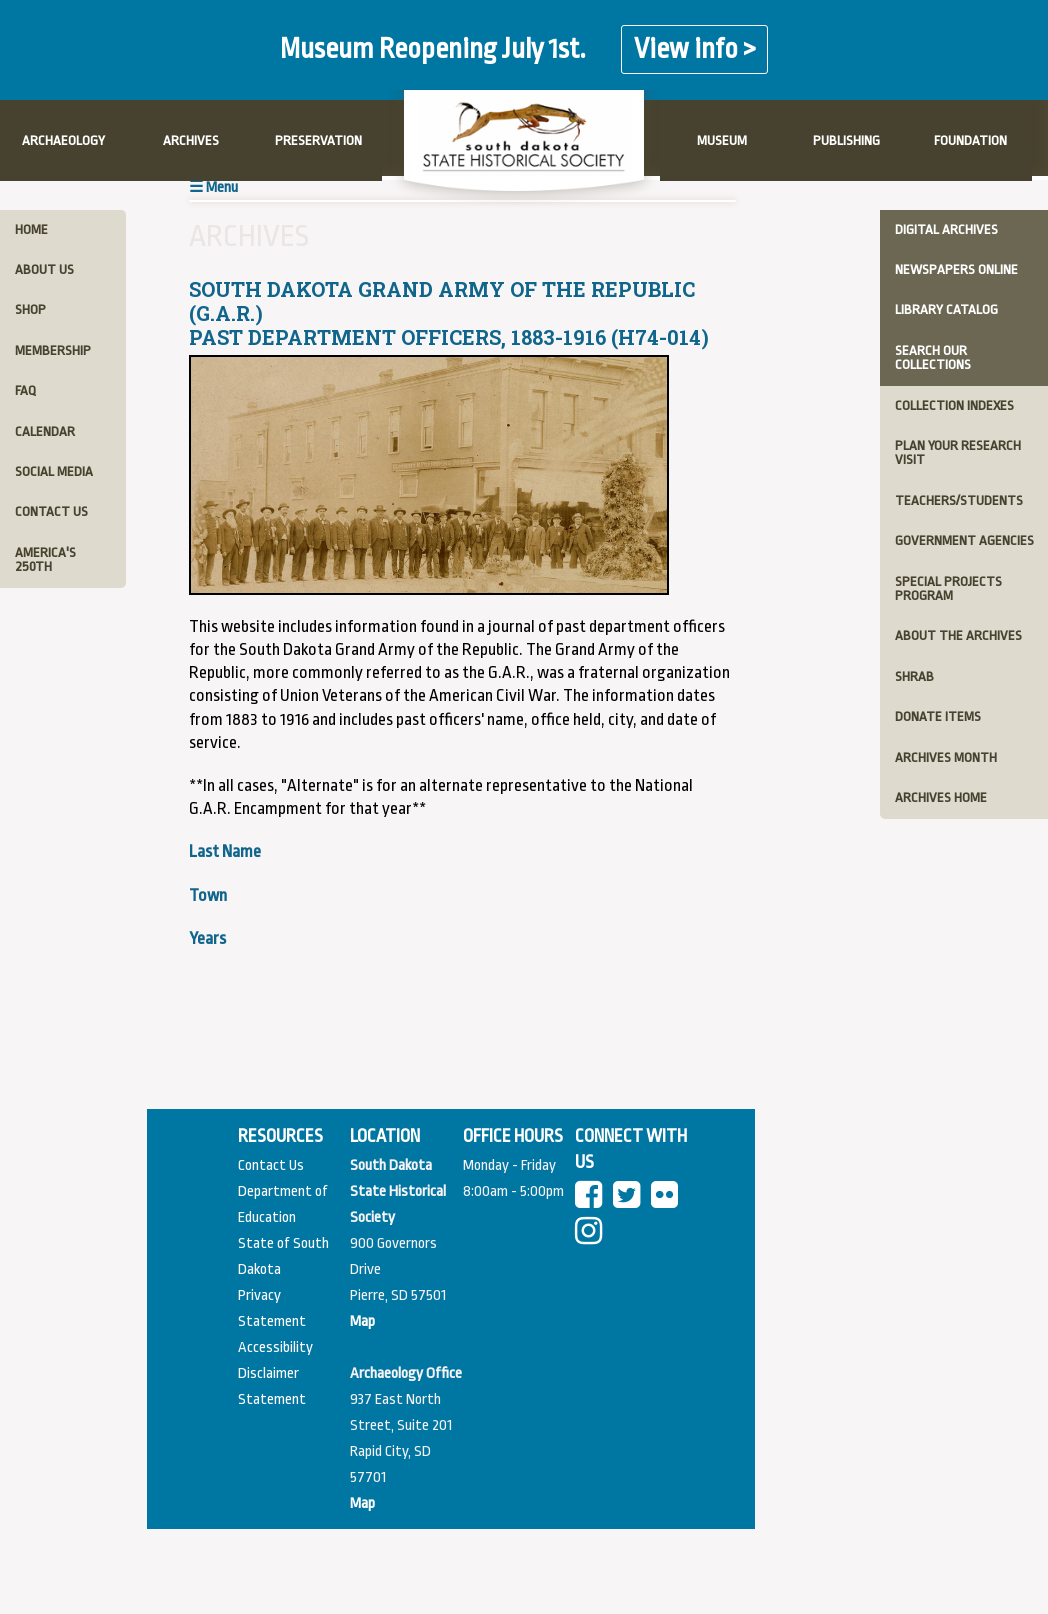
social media (54, 471)
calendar (45, 431)
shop (30, 309)
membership (53, 350)
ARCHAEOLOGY (63, 140)
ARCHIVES (191, 140)
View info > (694, 49)
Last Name (225, 851)
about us (44, 269)
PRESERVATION (318, 140)
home (31, 229)
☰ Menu (213, 187)
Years (207, 938)
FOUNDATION (970, 140)
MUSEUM (722, 140)
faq (25, 390)
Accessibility (275, 1347)
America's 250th (45, 559)
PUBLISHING (846, 140)
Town (208, 895)
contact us (51, 511)
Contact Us (271, 1165)
